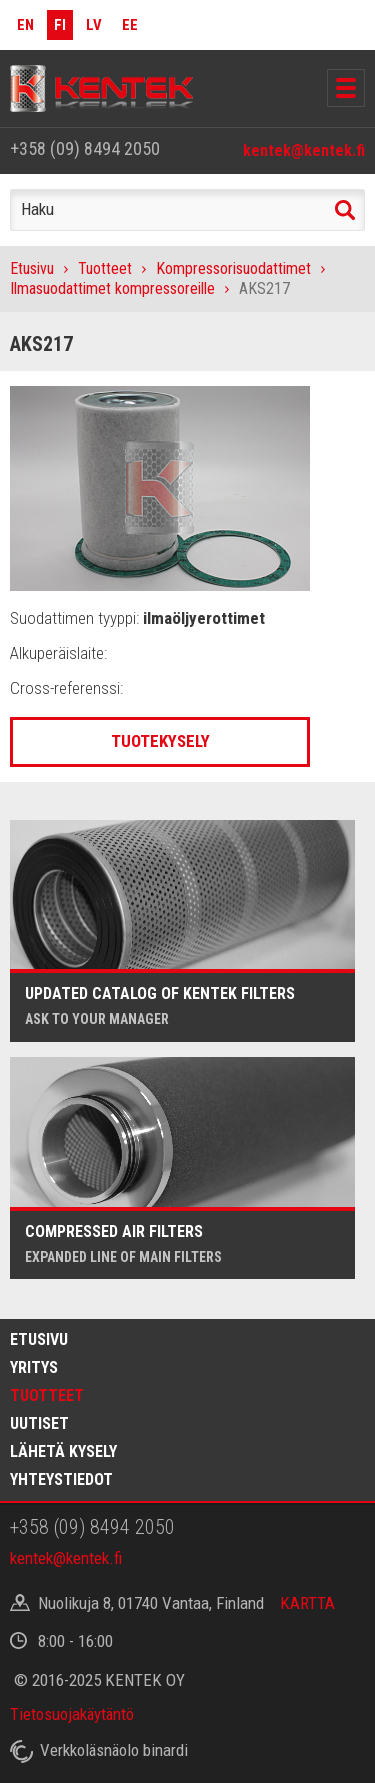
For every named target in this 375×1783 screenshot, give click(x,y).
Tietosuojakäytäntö (72, 1714)
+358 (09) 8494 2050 (85, 148)
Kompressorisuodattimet (233, 268)
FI (60, 25)
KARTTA (307, 1603)
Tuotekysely (160, 741)
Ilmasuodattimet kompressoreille (112, 288)
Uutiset (39, 1423)
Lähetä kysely (63, 1451)
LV (94, 25)
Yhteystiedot (61, 1479)
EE (130, 25)
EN (25, 25)
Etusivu (32, 268)
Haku (345, 210)
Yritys (34, 1367)
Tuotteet (105, 268)
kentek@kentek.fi (304, 150)
